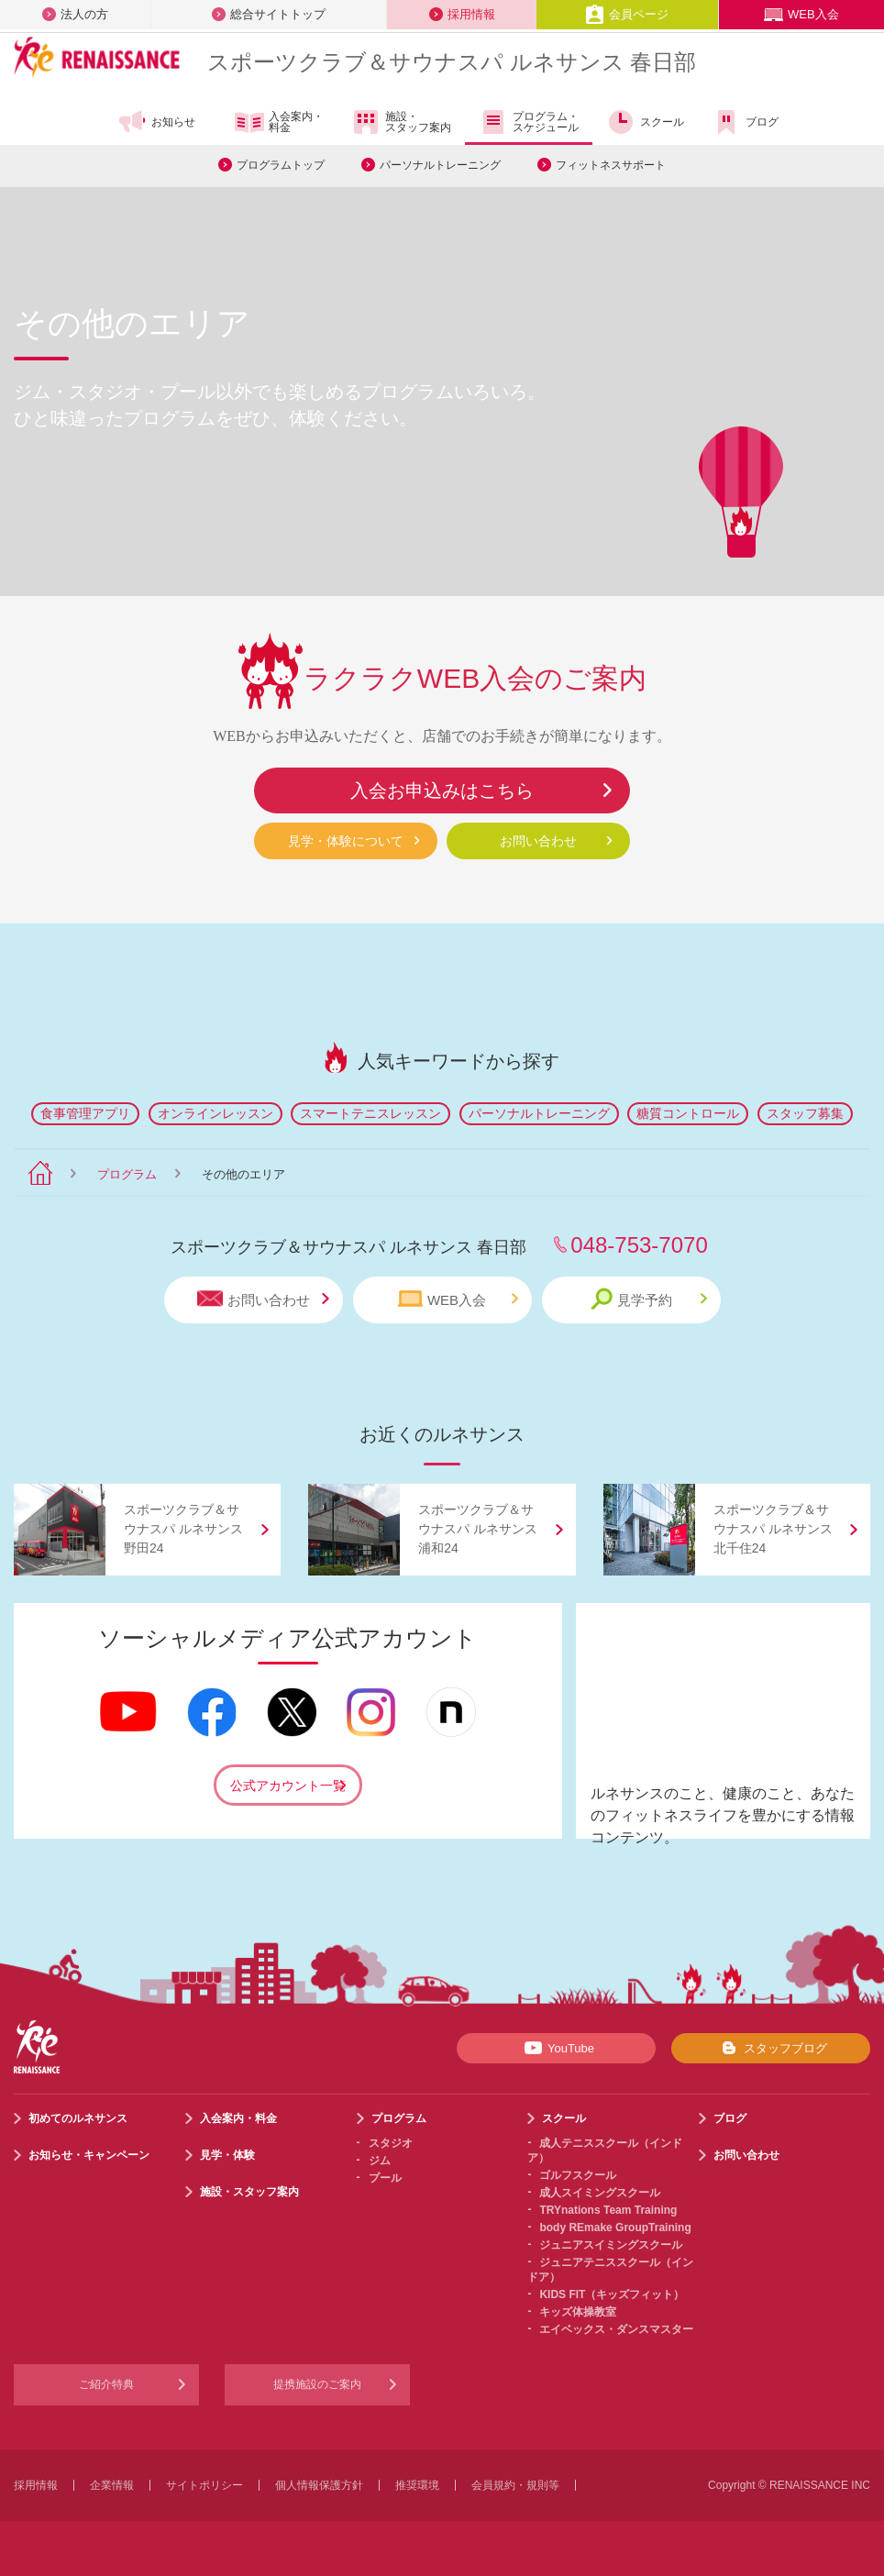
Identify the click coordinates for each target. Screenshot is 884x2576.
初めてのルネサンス (77, 2118)
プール (385, 2178)
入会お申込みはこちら (442, 790)
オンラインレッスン (215, 1113)
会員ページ (627, 14)
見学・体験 (227, 2155)
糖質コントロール (687, 1113)
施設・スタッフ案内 (401, 122)
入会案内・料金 (279, 123)
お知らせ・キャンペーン (88, 2155)
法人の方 (75, 14)
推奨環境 (417, 2485)
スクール (645, 122)
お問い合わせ (538, 841)
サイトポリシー (204, 2485)
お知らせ (156, 122)
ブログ (745, 122)
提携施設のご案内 (317, 2384)
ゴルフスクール (577, 2175)
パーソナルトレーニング (440, 165)
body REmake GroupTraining (615, 2227)
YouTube (556, 2047)
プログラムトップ (281, 165)
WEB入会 (801, 14)
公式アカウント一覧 (288, 1785)
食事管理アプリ (85, 1113)
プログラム (127, 1174)
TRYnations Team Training (608, 2210)
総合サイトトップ (269, 14)
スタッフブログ (770, 2047)
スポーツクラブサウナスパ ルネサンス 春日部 (451, 62)
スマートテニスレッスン (370, 1113)
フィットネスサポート (611, 165)
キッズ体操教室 (577, 2311)
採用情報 (462, 14)
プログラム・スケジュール (529, 122)
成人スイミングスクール (599, 2192)
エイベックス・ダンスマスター (616, 2329)
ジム (380, 2160)
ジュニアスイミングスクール (610, 2245)
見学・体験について (345, 841)
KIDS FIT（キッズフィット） (611, 2294)
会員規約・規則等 (515, 2485)
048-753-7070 (638, 1245)
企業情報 (112, 2485)
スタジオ (391, 2143)
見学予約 (649, 1299)
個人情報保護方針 (319, 2485)
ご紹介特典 (106, 2384)
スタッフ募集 (805, 1113)
